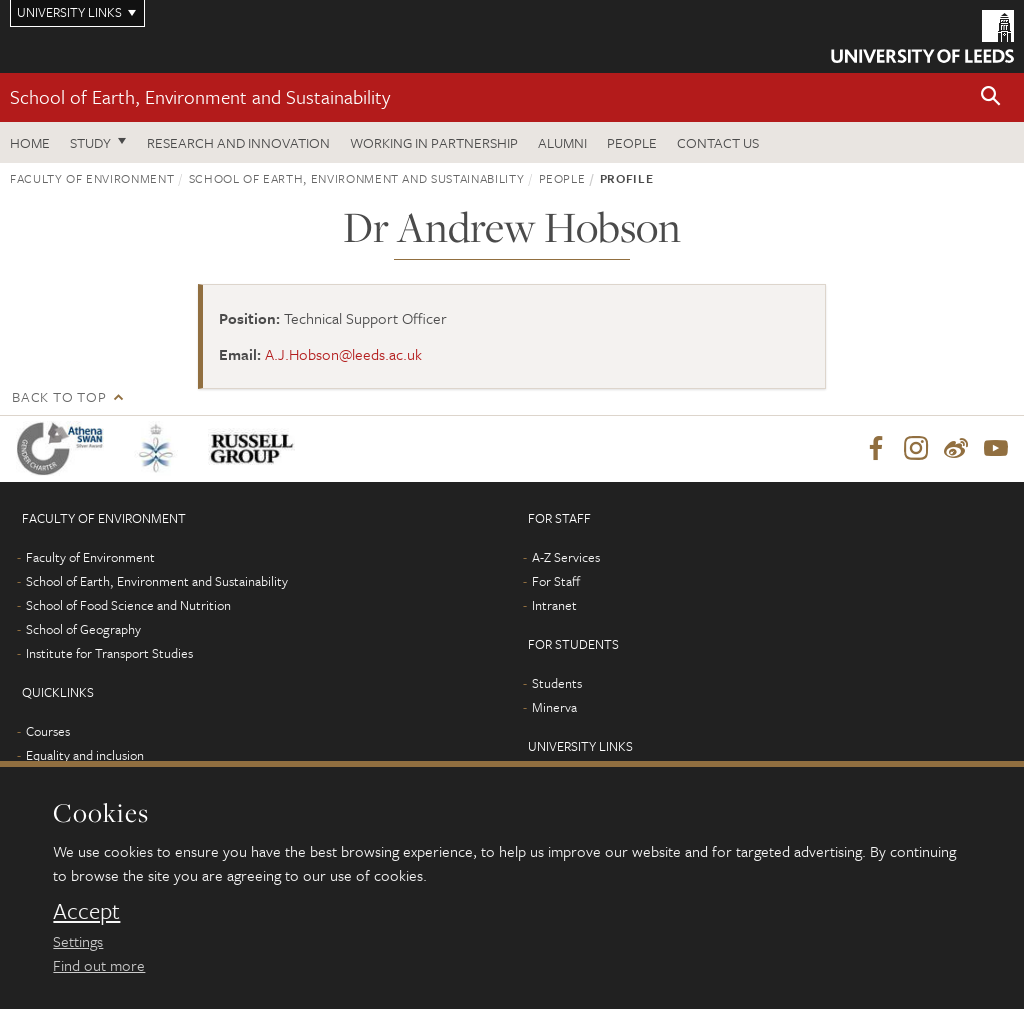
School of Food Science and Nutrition (128, 605)
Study (90, 142)
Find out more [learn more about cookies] (99, 965)
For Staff (556, 581)
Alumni (562, 142)
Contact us (718, 142)
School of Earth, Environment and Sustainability (200, 96)
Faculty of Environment (92, 178)
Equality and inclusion (85, 755)
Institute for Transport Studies (109, 653)
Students (557, 683)
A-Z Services (566, 557)
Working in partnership (434, 142)
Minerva (554, 707)
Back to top (59, 396)
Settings (78, 941)
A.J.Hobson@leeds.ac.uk (343, 354)
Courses (48, 731)
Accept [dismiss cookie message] (86, 911)
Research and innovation (238, 142)
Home (30, 142)
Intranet (554, 605)
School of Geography (83, 629)
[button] (991, 97)
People (632, 142)
